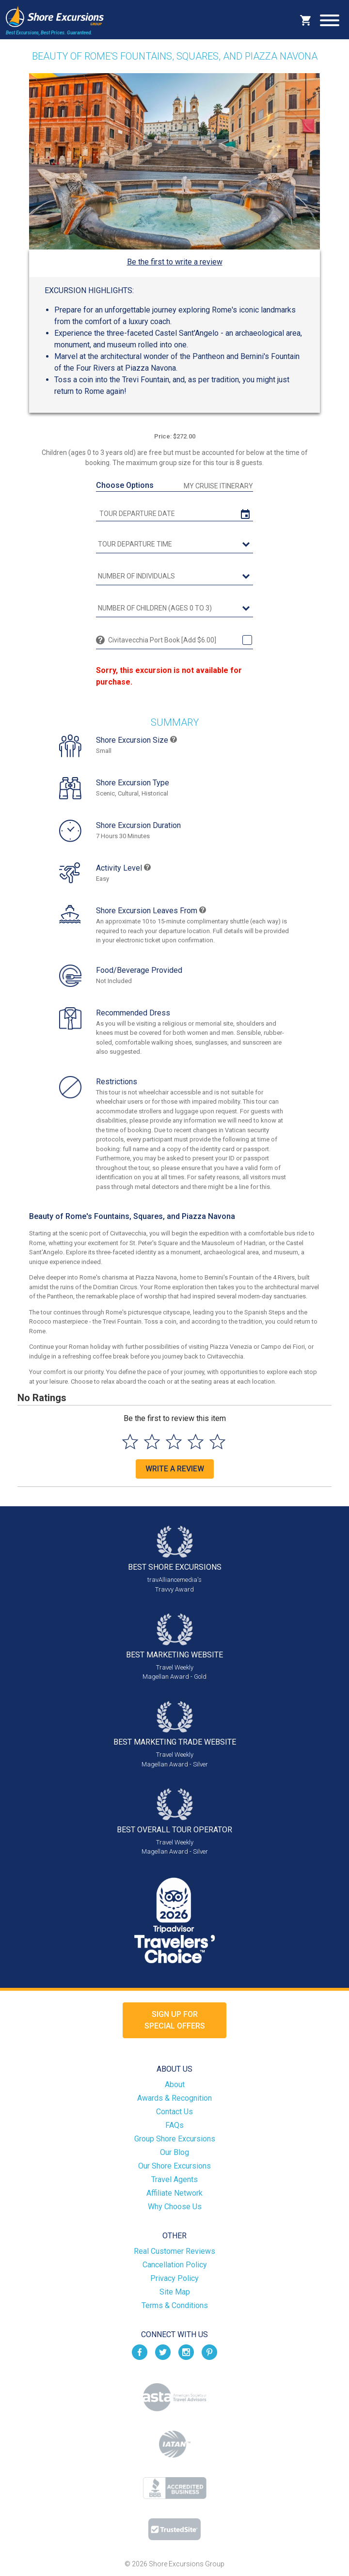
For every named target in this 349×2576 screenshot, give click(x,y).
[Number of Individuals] (174, 576)
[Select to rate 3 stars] (174, 1442)
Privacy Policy (174, 2278)
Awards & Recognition (174, 2098)
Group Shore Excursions (174, 2138)
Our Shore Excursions (174, 2165)
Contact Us (174, 2111)
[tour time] (174, 544)
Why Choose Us (175, 2206)
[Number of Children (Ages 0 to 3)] (174, 608)
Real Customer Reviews (174, 2251)
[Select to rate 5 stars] (217, 1442)
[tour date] (174, 513)
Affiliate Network (174, 2193)
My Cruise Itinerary (218, 486)
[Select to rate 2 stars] (152, 1442)
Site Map (174, 2291)
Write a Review (174, 1468)
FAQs (174, 2125)
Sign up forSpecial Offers (174, 2020)
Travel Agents (174, 2179)
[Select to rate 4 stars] (196, 1442)
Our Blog (174, 2152)
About (175, 2084)
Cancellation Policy (175, 2264)
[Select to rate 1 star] (130, 1442)
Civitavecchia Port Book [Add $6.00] (162, 640)
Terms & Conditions (175, 2305)
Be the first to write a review (174, 261)
